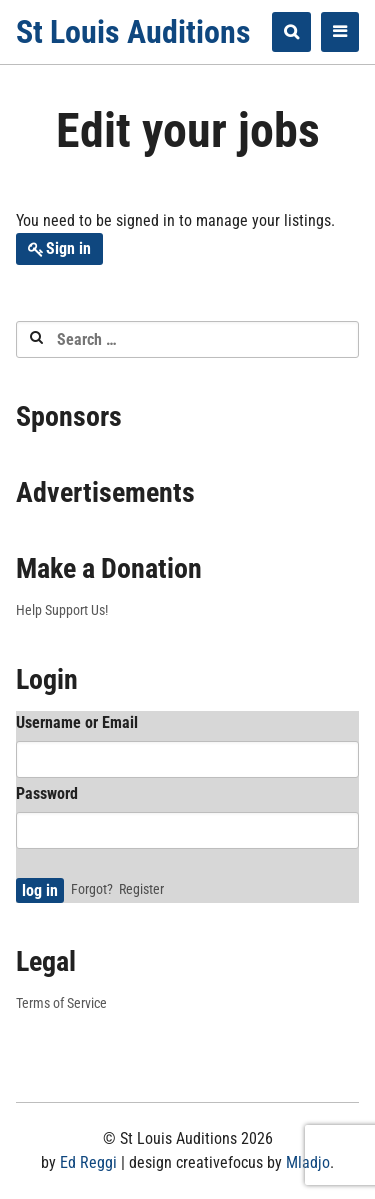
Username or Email (77, 722)
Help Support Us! (62, 610)
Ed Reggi (88, 1162)
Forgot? (92, 889)
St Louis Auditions (133, 32)
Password (47, 793)
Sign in (68, 248)
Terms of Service (61, 1003)
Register (141, 889)
